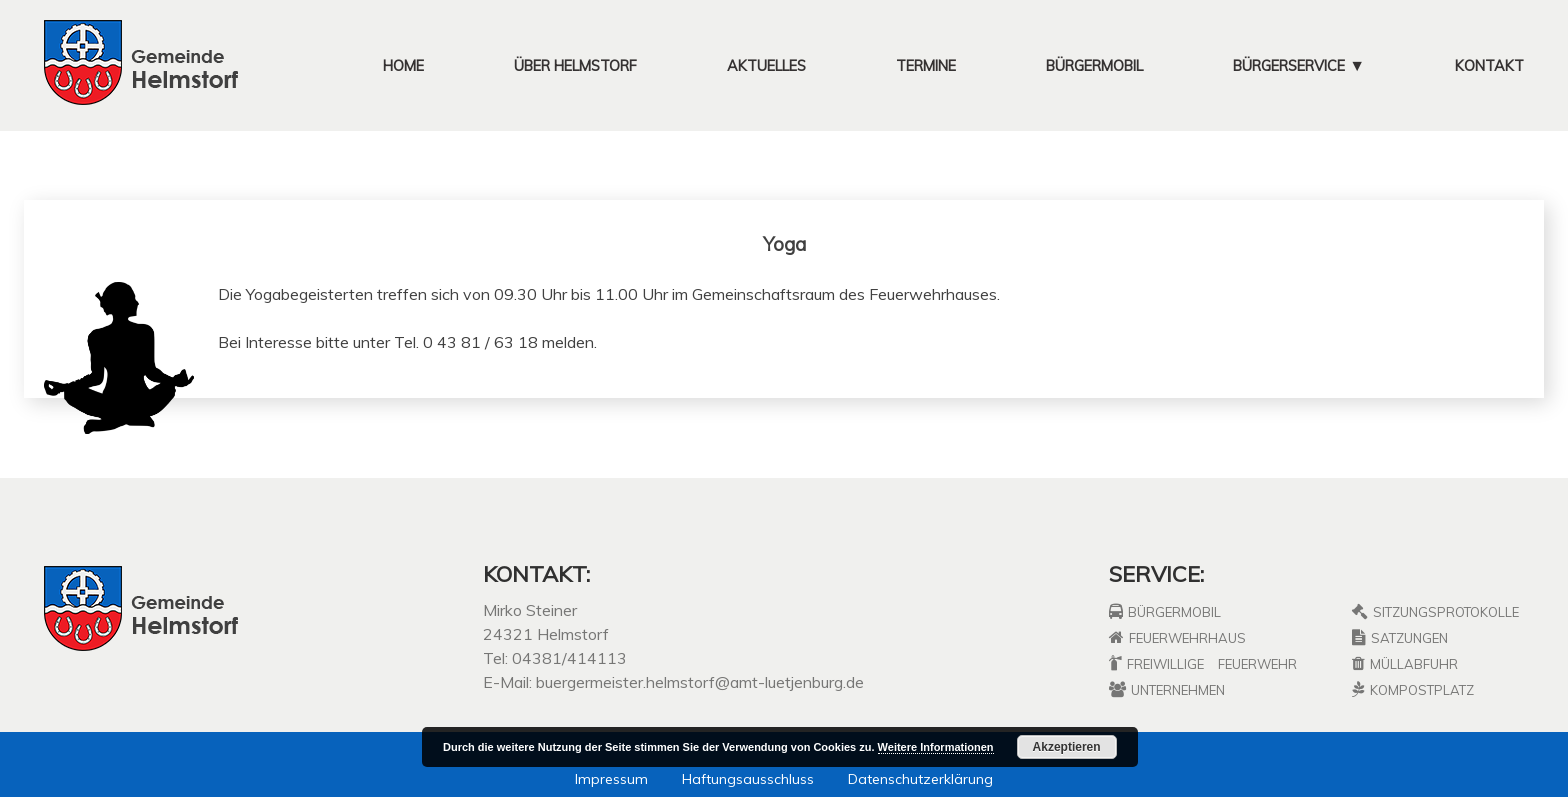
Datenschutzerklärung (920, 779)
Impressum (611, 779)
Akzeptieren (1067, 747)
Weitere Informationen (936, 747)
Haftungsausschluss (748, 779)
